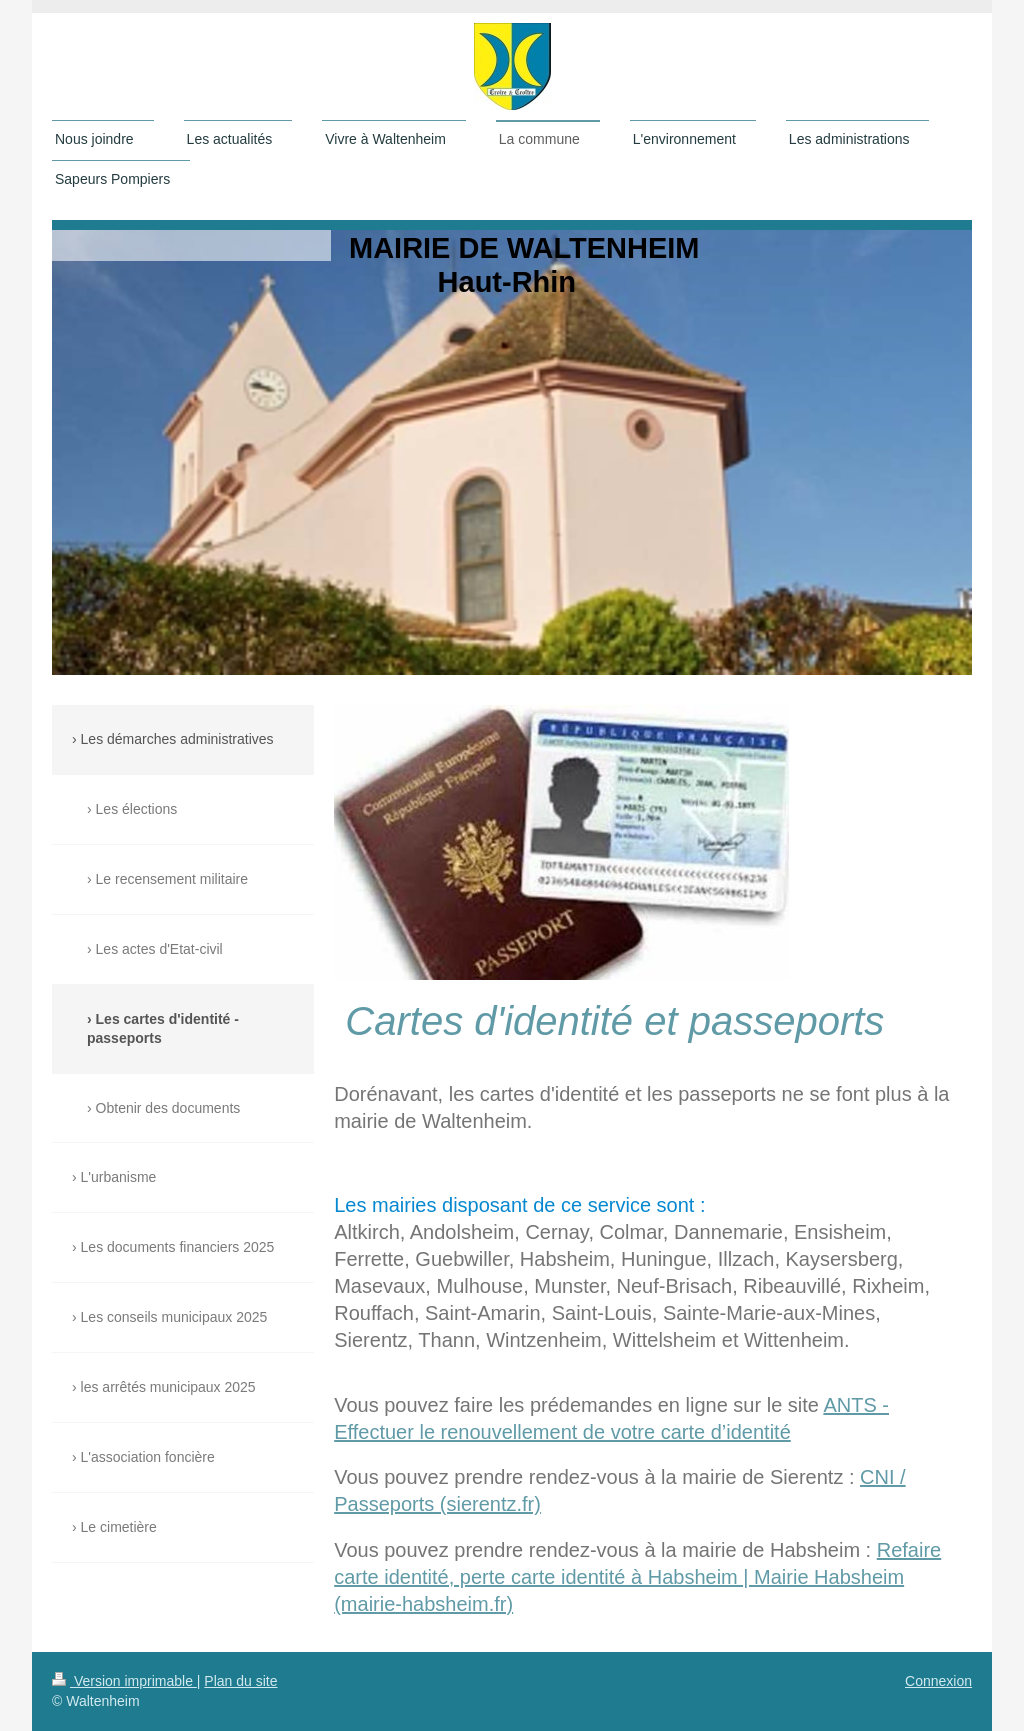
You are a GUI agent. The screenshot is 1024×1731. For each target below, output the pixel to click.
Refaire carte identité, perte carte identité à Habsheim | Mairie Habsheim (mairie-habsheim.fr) (637, 1577)
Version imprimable (124, 1681)
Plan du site (240, 1681)
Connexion (938, 1681)
